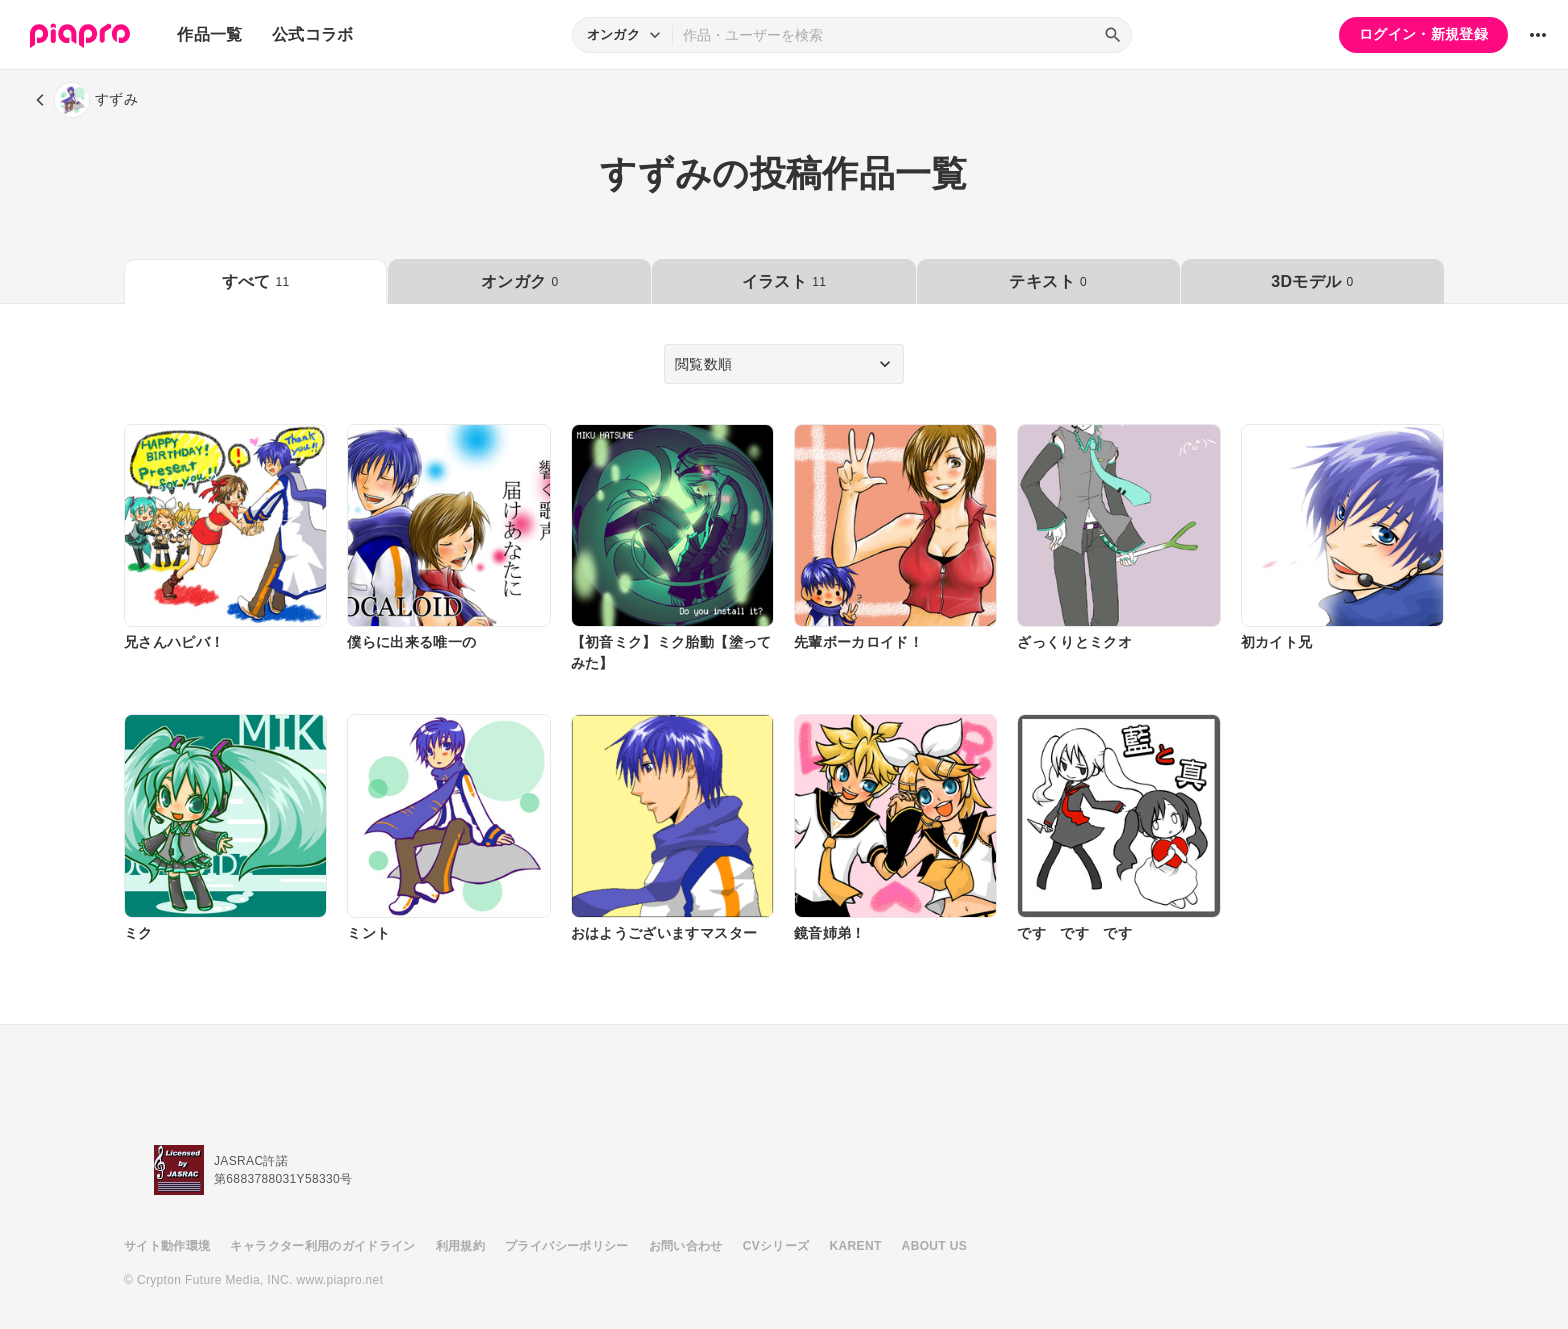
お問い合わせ (686, 1246)
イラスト (784, 281)
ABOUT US (934, 1246)
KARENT (856, 1246)
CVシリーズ (776, 1246)
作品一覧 (209, 34)
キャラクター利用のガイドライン (322, 1246)
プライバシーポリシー (567, 1246)
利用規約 (460, 1246)
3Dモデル (1312, 281)
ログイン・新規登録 (1423, 34)
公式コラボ (313, 34)
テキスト (1047, 281)
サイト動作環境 (167, 1246)
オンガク (519, 281)
